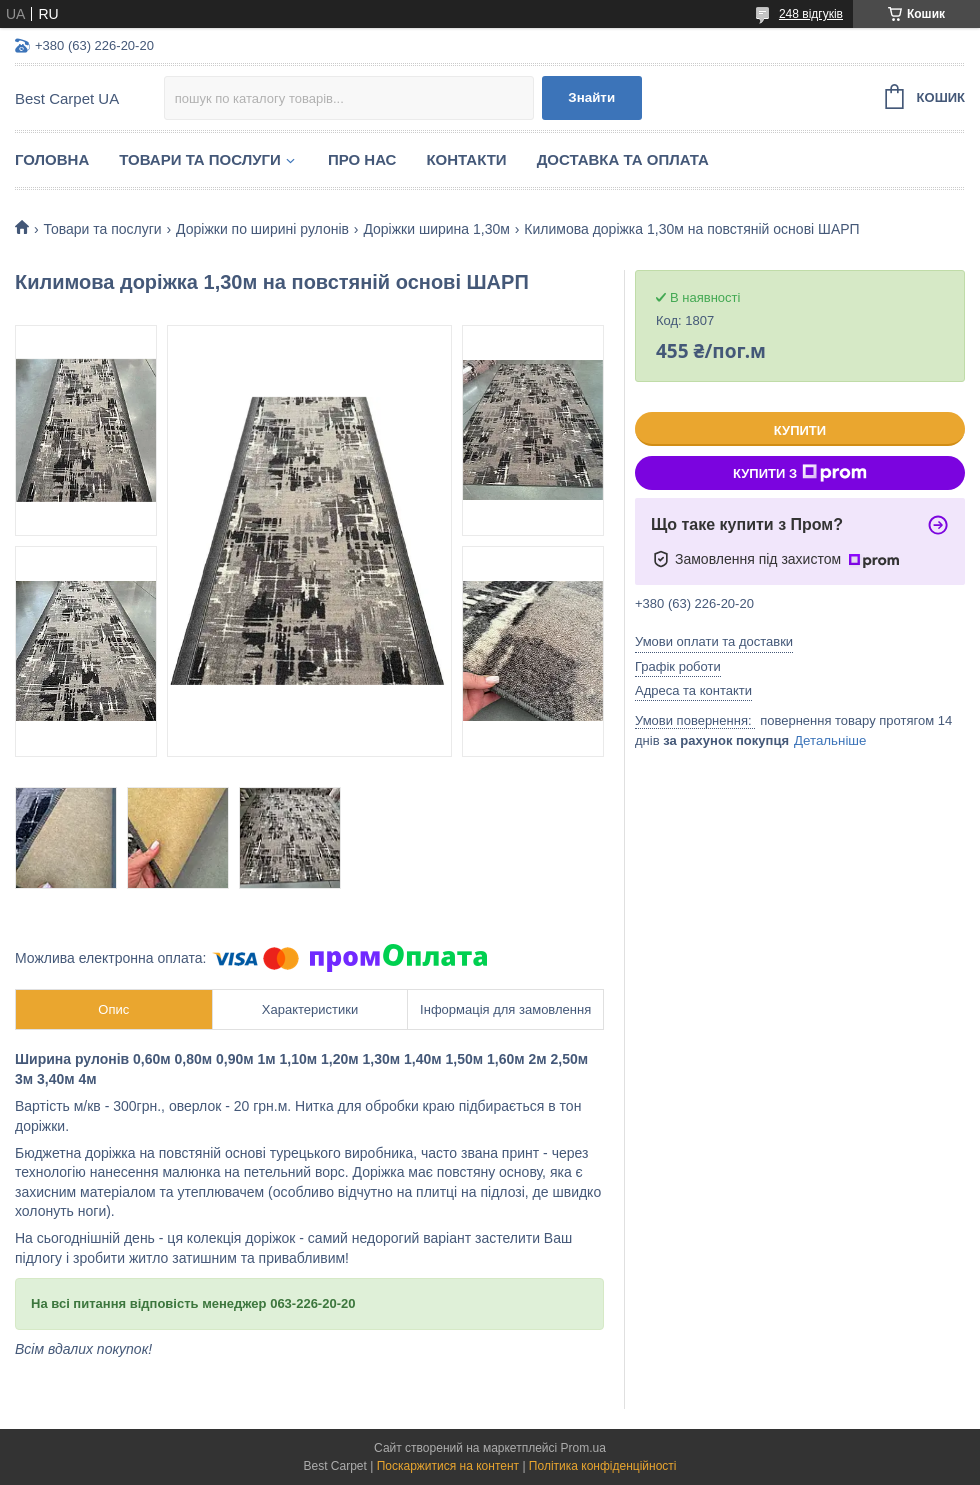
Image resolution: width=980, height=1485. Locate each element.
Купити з (800, 473)
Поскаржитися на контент (448, 1466)
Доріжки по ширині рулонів (262, 229)
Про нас (362, 159)
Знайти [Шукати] (591, 97)
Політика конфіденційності (603, 1466)
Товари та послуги (200, 159)
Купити (800, 430)
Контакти (466, 159)
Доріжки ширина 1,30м (436, 229)
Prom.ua (583, 1448)
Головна (52, 159)
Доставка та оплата (623, 159)
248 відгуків (811, 14)
